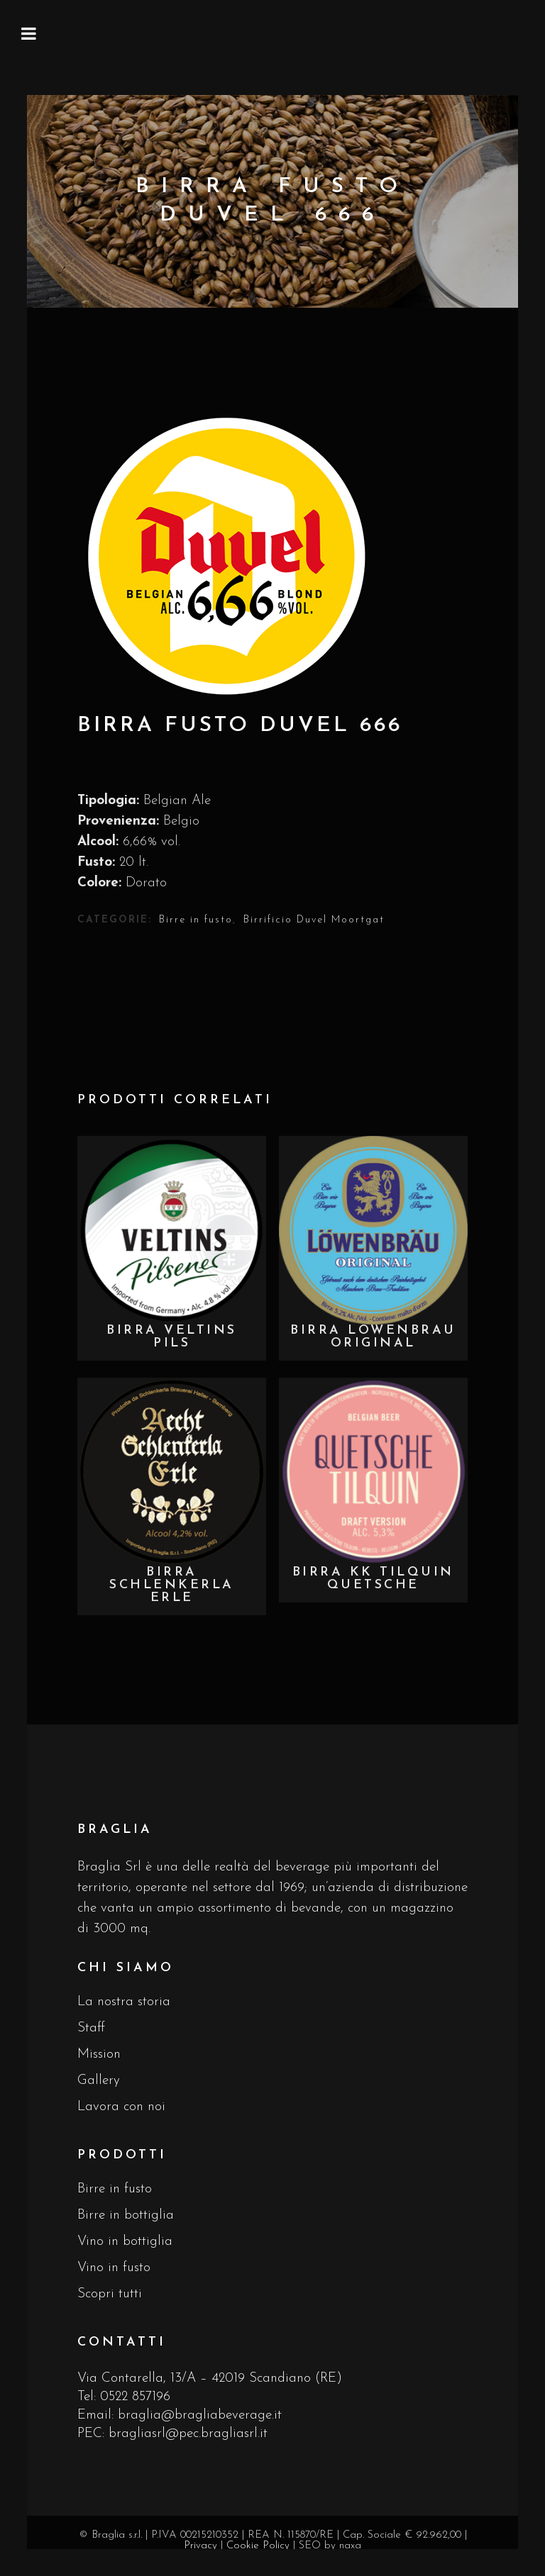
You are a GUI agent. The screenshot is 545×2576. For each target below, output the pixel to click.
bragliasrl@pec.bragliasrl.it (188, 2434)
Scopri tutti (109, 2294)
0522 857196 (135, 2397)
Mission (99, 2054)
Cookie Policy (258, 2546)
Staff (91, 2028)
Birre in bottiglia (125, 2215)
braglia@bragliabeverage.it (200, 2415)
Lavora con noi (121, 2107)
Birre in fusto (196, 920)
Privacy (200, 2546)
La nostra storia (123, 2002)
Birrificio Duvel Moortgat (314, 920)
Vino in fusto (113, 2268)
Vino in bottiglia (124, 2241)
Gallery (98, 2080)
